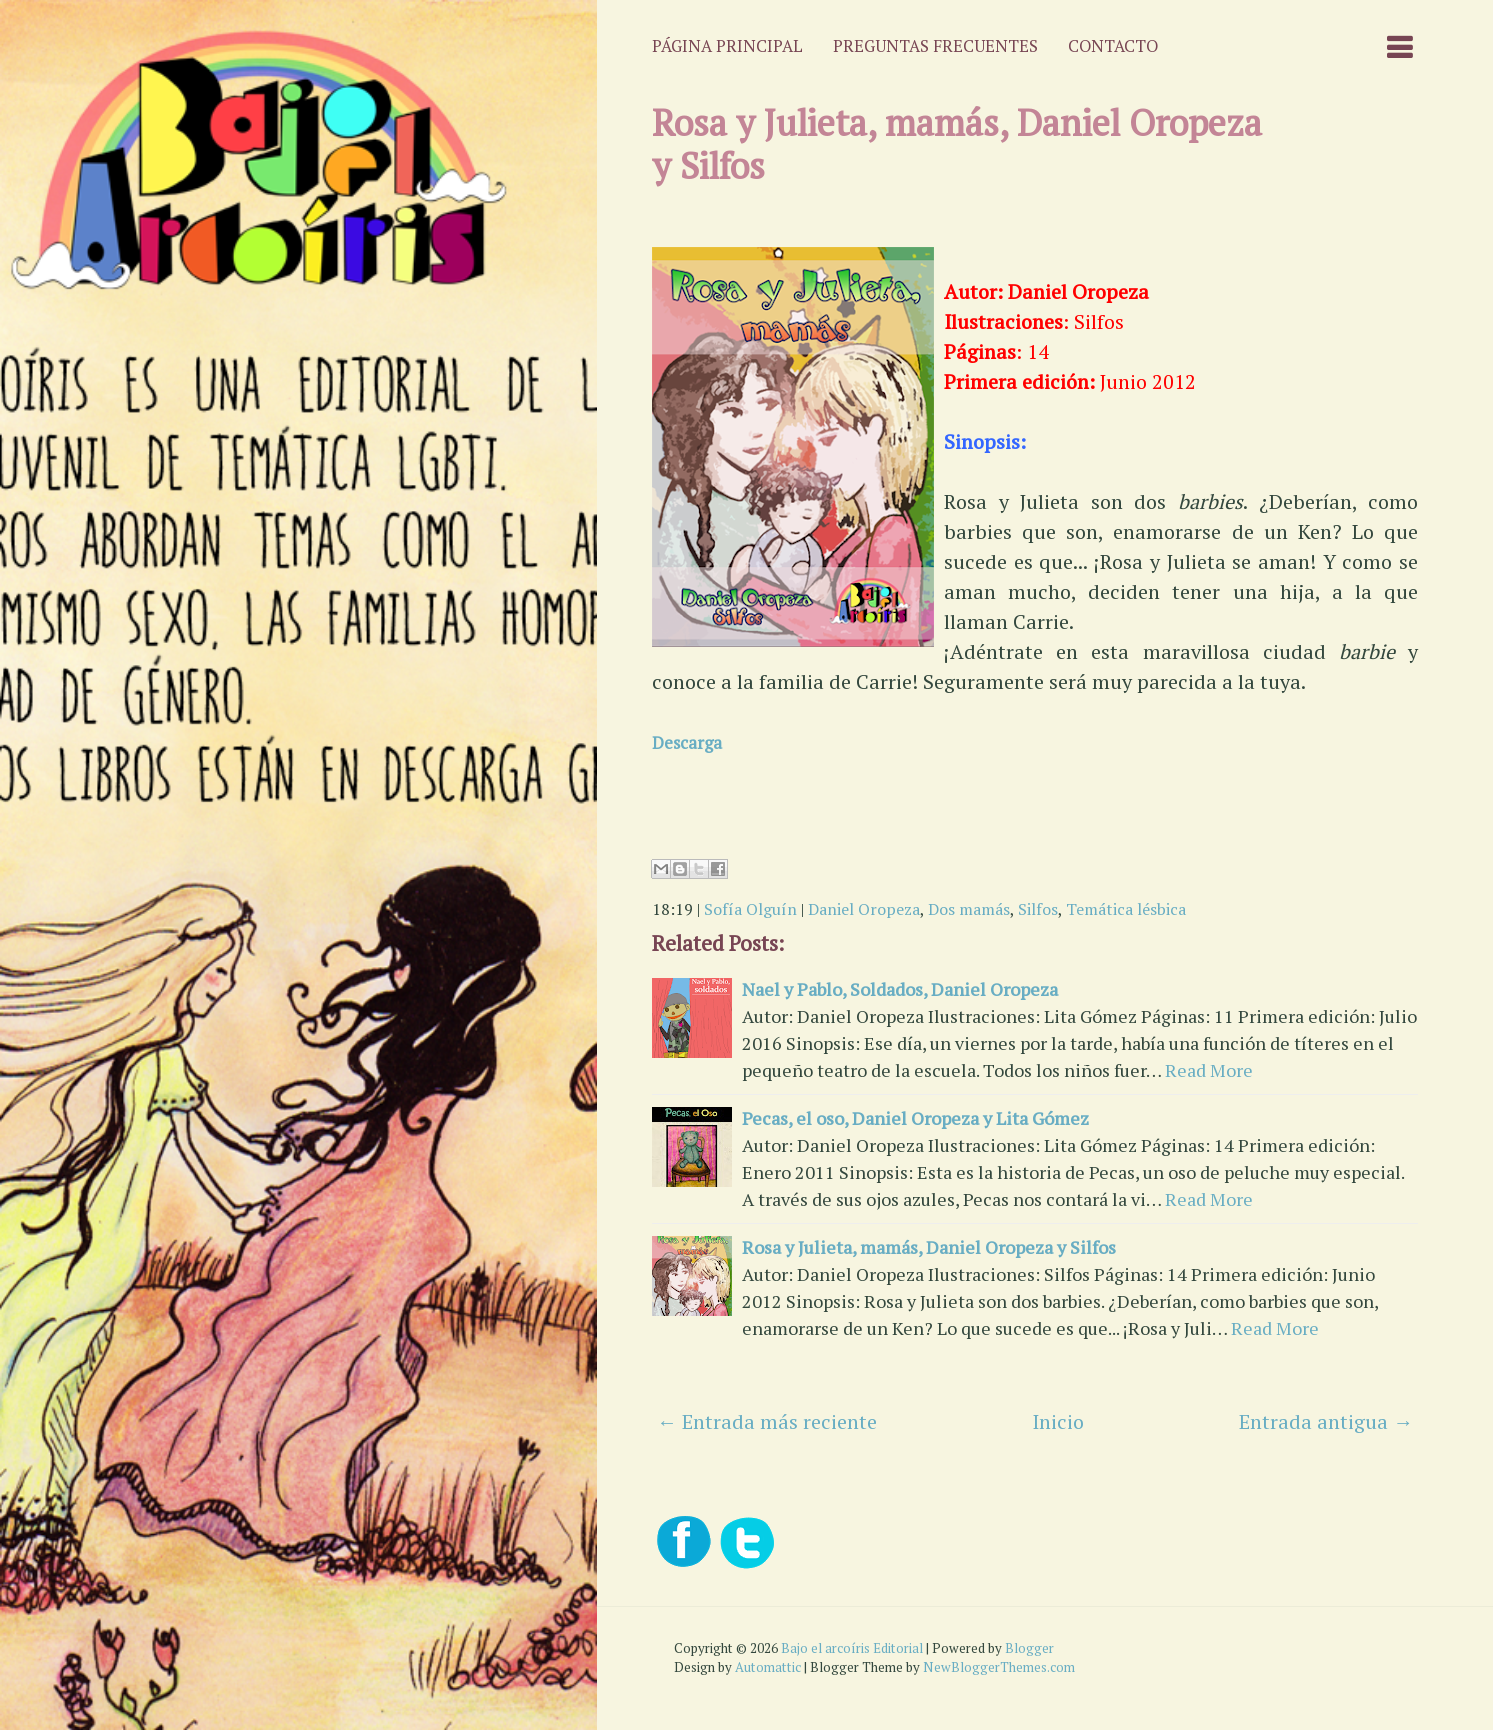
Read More (1209, 1070)
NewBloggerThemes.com (999, 1667)
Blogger (1029, 1648)
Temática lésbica (1126, 909)
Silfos (1038, 909)
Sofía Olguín (750, 909)
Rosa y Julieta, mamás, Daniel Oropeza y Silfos (957, 144)
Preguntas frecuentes (935, 46)
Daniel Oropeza (864, 909)
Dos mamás (969, 909)
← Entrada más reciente (767, 1421)
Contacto (1113, 46)
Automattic (768, 1667)
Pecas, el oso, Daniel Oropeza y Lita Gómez (915, 1118)
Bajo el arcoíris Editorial (852, 1648)
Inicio (1058, 1421)
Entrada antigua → (1326, 1421)
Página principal (727, 46)
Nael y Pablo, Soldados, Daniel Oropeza (900, 989)
